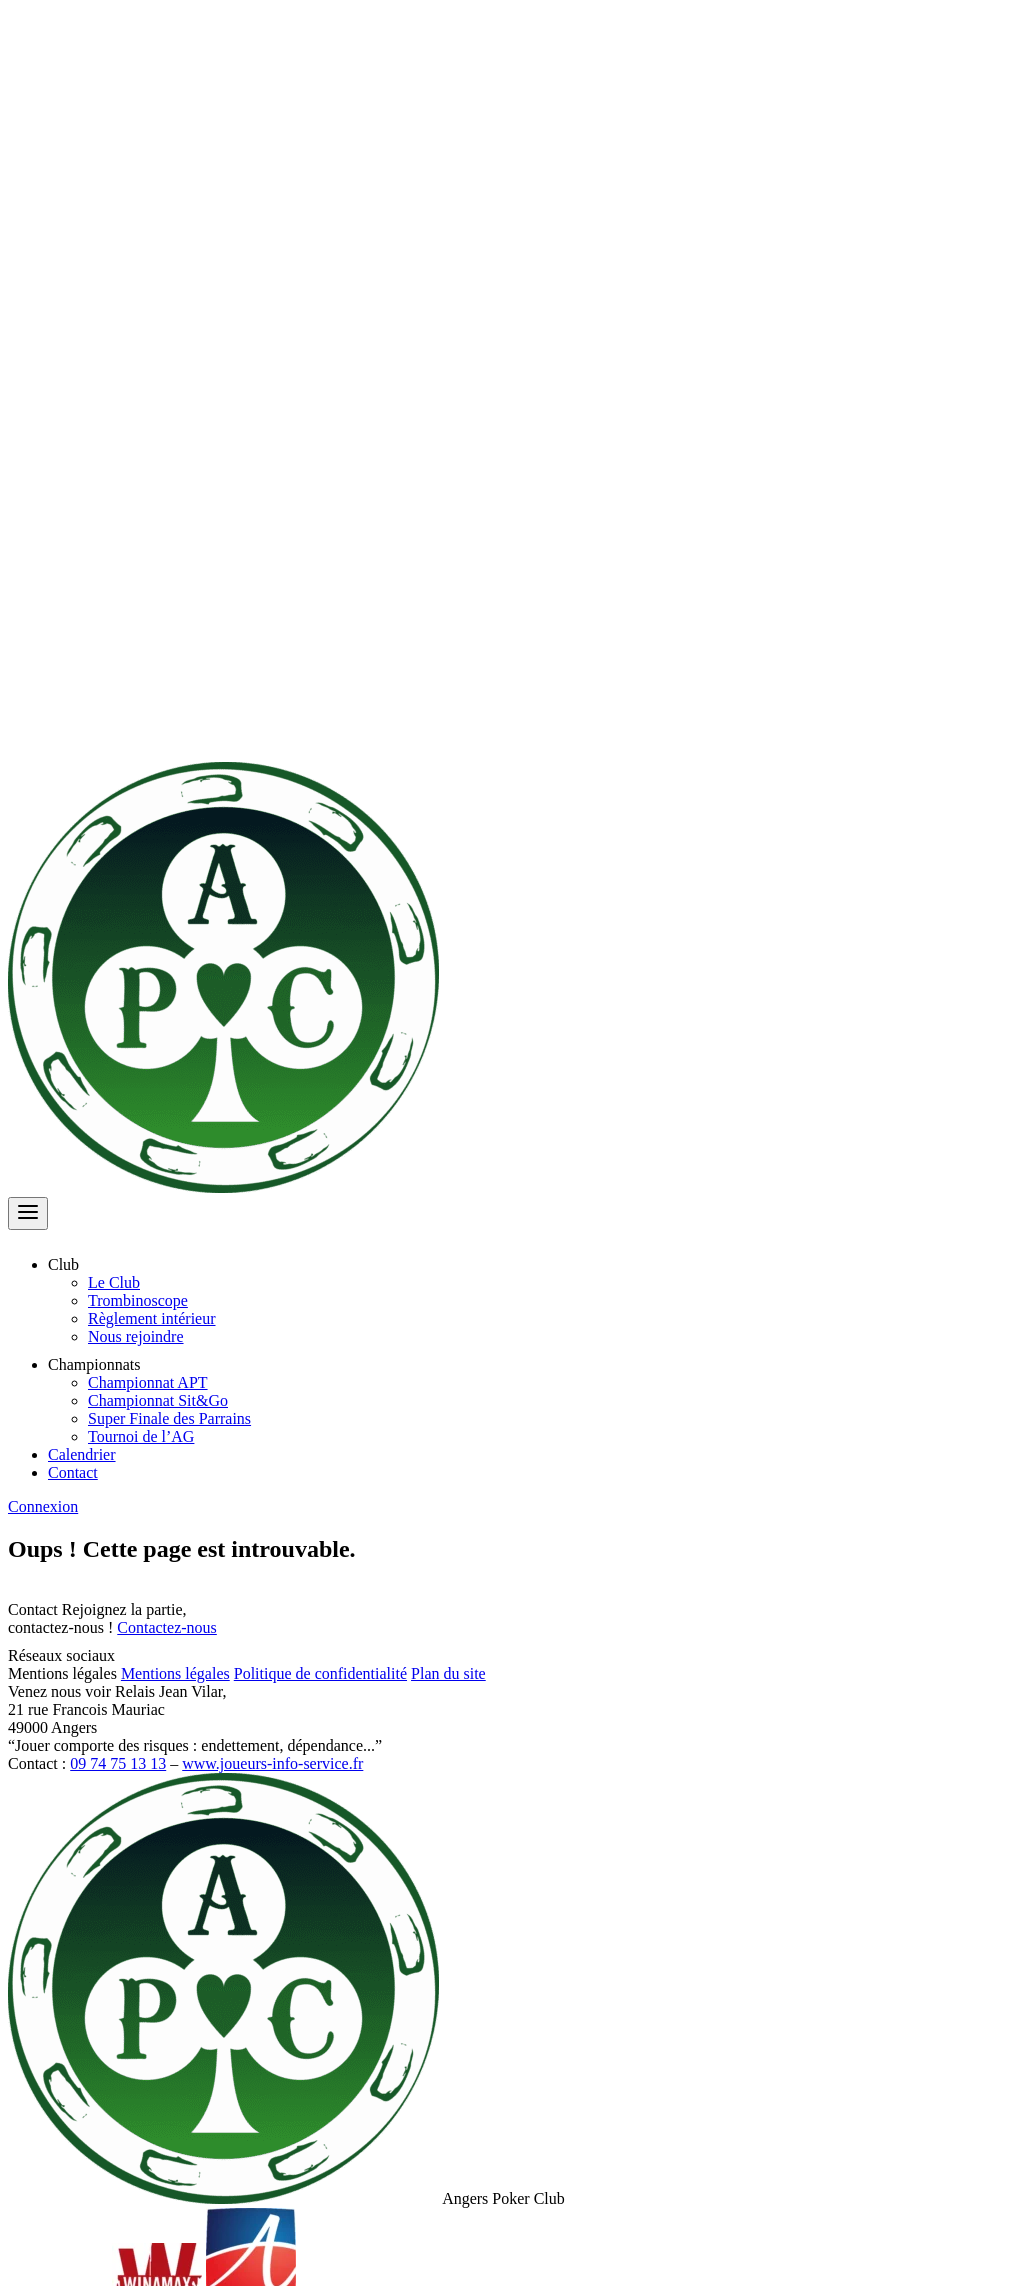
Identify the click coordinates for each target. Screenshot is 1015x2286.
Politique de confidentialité (320, 1673)
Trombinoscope (138, 1300)
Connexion (43, 1506)
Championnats (106, 1364)
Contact (73, 1472)
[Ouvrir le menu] (28, 1213)
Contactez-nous (167, 1627)
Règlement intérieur (152, 1318)
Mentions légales (175, 1673)
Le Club (114, 1282)
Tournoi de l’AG (141, 1436)
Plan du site (448, 1673)
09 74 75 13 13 (118, 1763)
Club (75, 1264)
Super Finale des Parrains (169, 1418)
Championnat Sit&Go (158, 1400)
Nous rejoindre (136, 1336)
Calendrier (82, 1454)
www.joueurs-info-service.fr (272, 1763)
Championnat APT (148, 1382)
